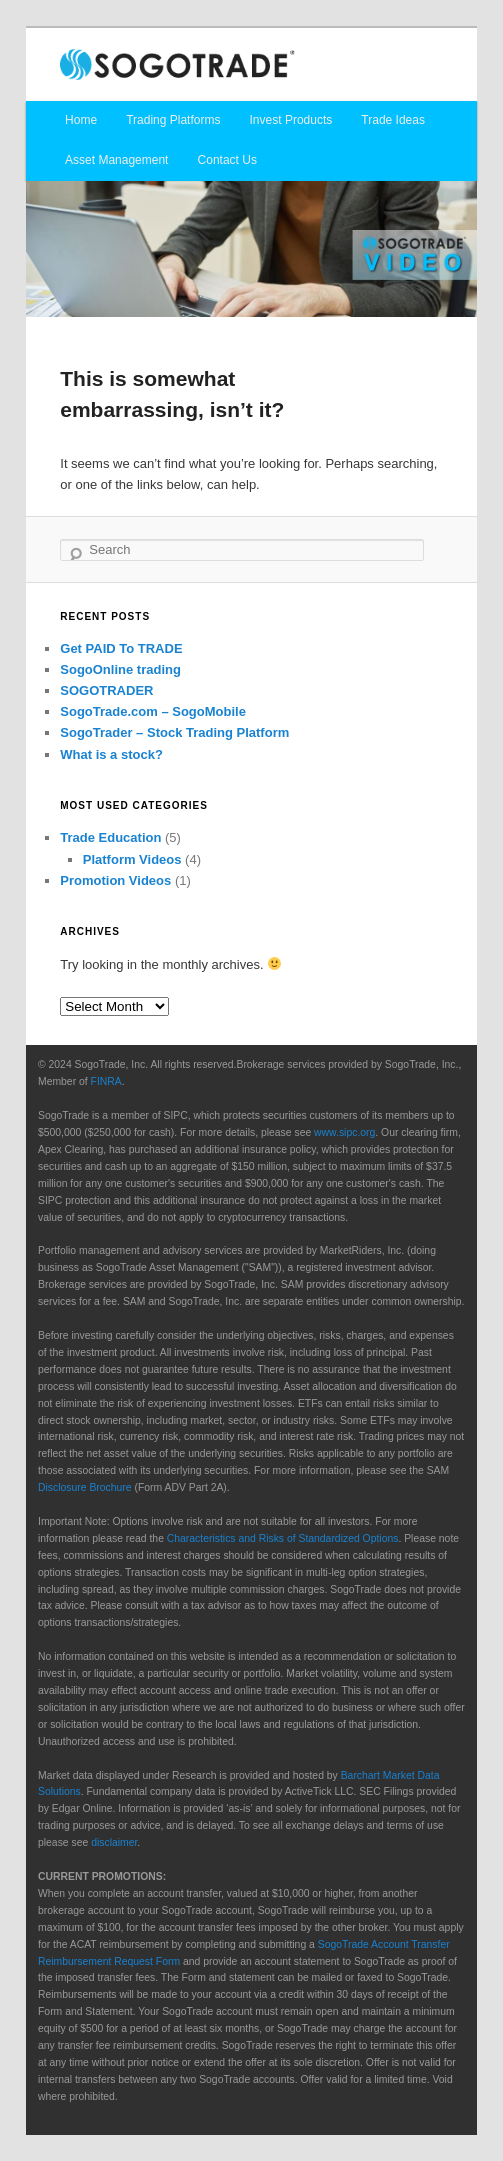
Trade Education (110, 837)
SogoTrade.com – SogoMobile (153, 711)
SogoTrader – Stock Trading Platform (174, 732)
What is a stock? (111, 754)
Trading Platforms (173, 120)
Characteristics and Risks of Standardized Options (283, 1538)
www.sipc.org (344, 1132)
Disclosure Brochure (85, 1487)
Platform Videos (132, 859)
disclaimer (114, 1842)
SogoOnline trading (120, 669)
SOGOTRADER (106, 690)
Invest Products (291, 120)
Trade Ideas (393, 120)
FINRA (106, 1081)
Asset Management (116, 160)
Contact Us (227, 160)
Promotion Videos (115, 880)
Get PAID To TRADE (121, 648)
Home (81, 120)
